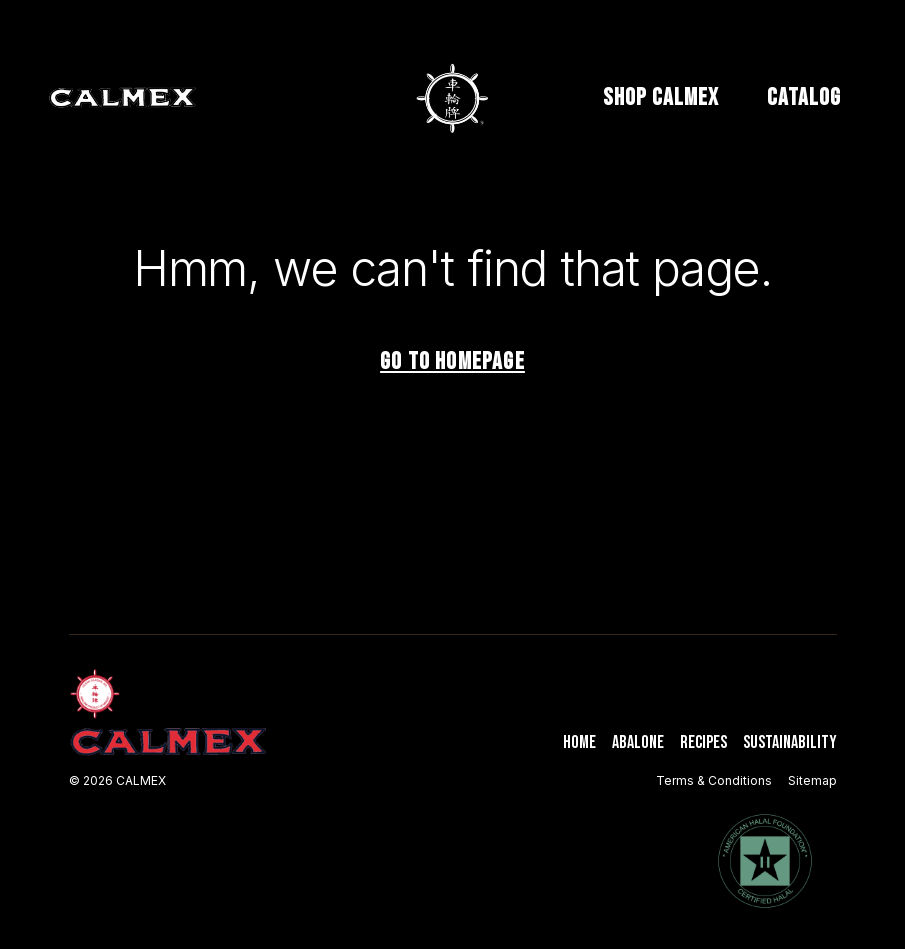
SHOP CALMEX (661, 97)
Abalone (638, 742)
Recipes (703, 742)
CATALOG (804, 97)
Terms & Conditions (714, 780)
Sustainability (790, 742)
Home (579, 742)
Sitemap (812, 780)
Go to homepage (452, 361)
